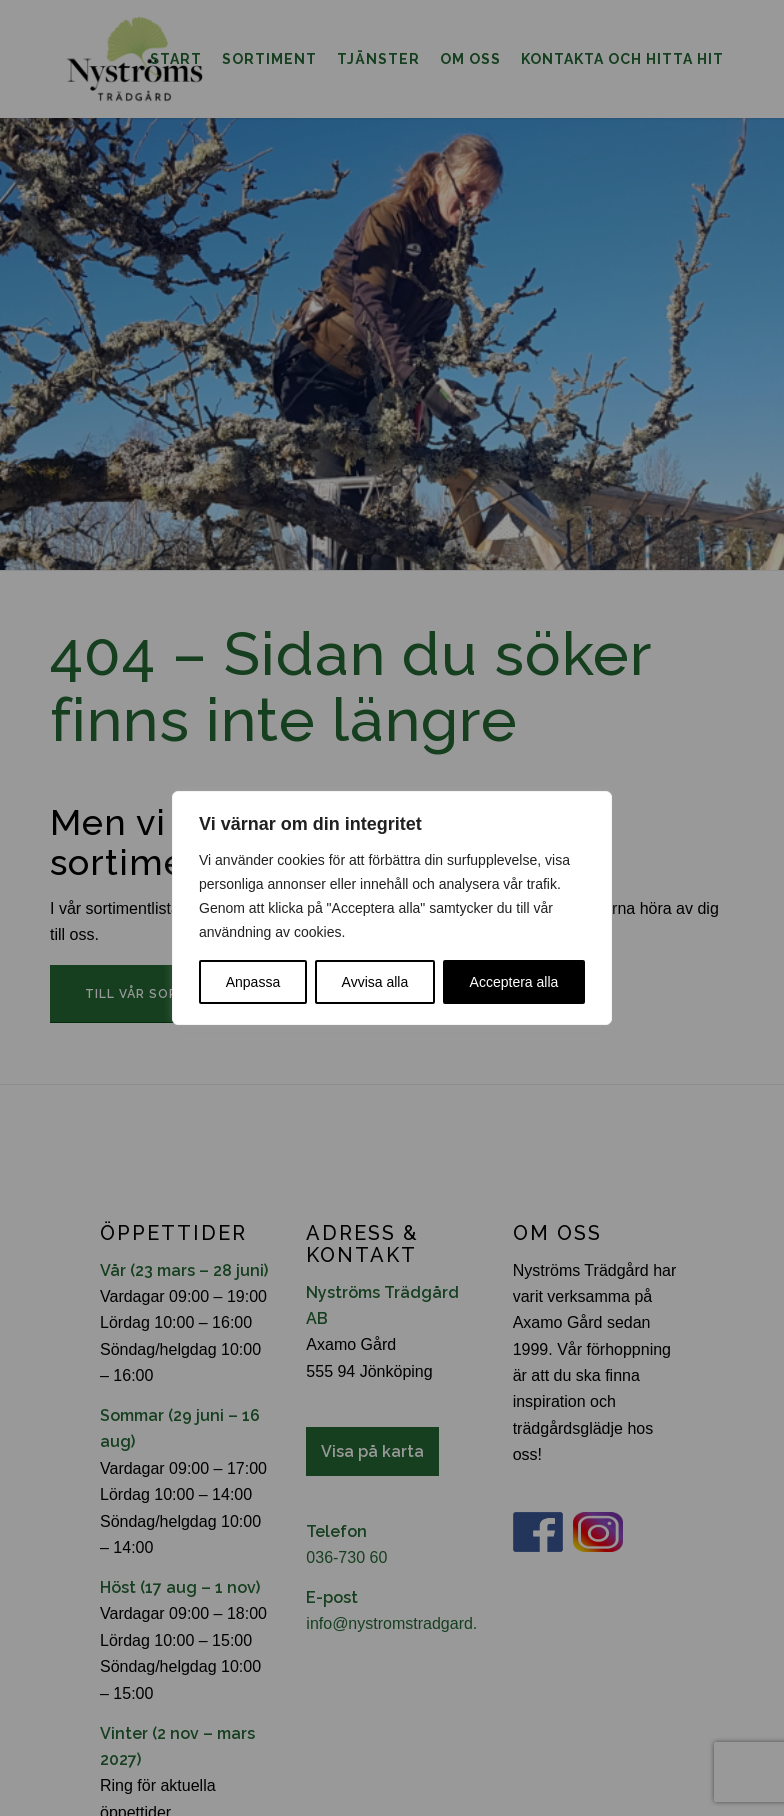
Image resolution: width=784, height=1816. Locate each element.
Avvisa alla (375, 982)
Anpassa (253, 982)
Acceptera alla (514, 982)
